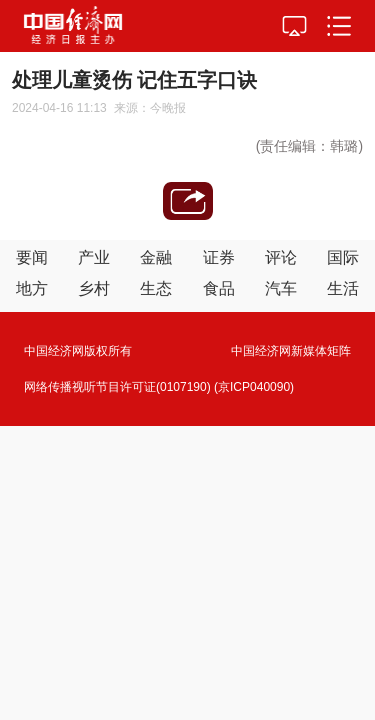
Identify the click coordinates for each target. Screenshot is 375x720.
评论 (281, 257)
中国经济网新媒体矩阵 (291, 351)
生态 (156, 288)
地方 (32, 288)
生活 (343, 288)
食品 (219, 288)
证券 (219, 257)
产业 (94, 257)
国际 (343, 257)
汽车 (281, 288)
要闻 (32, 257)
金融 (156, 257)
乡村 (94, 288)
